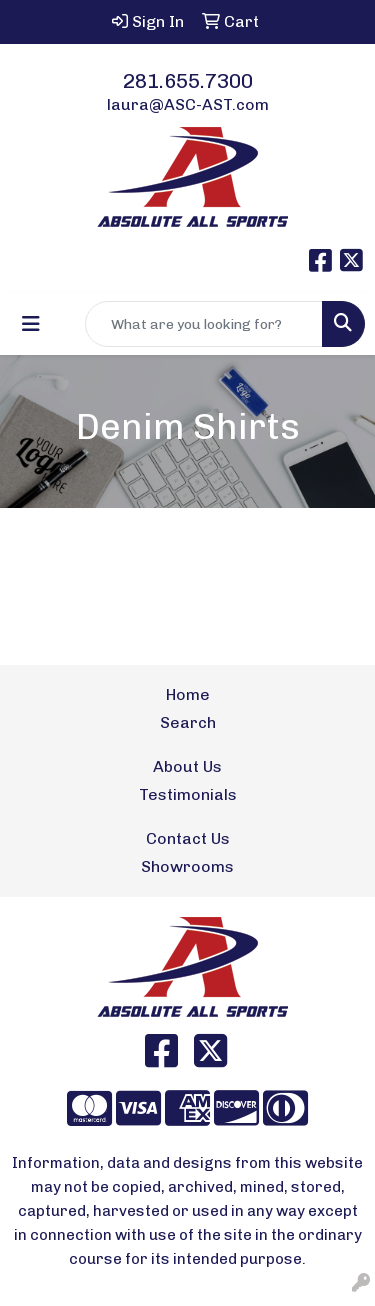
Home (188, 694)
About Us (187, 766)
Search (188, 722)
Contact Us (188, 838)
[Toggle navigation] (31, 324)
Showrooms (187, 866)
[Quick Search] (204, 324)
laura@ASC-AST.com (188, 104)
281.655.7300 (188, 81)
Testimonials (188, 794)
